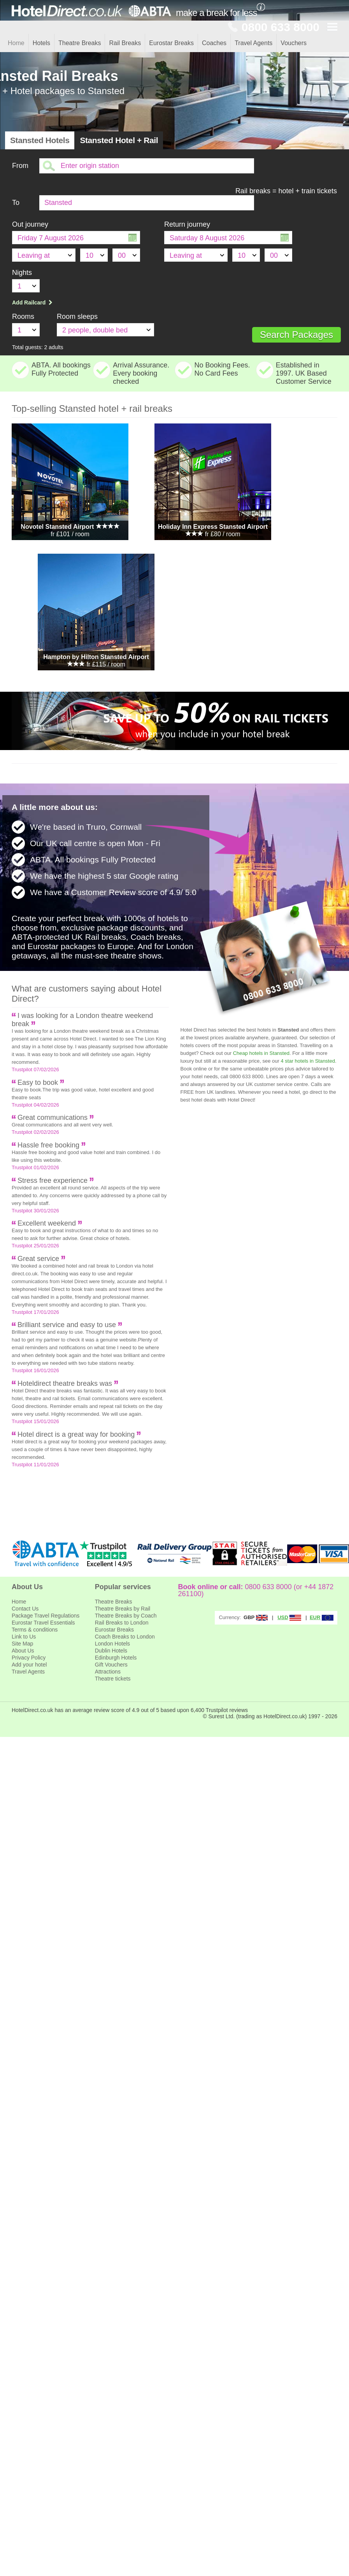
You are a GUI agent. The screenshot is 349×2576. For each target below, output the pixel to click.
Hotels (41, 43)
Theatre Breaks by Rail (122, 1608)
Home (16, 43)
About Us (23, 1650)
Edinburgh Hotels (116, 1657)
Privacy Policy (29, 1657)
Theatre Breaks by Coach (126, 1615)
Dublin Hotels (111, 1650)
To (15, 202)
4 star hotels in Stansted (308, 1061)
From (20, 166)
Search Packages (296, 334)
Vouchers (294, 43)
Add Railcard (33, 302)
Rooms (23, 316)
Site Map (22, 1643)
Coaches (214, 43)
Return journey (187, 224)
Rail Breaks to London (122, 1622)
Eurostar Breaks (171, 43)
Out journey (30, 224)
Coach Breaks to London (125, 1636)
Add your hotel (29, 1664)
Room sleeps (77, 316)
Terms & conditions (35, 1629)
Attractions (108, 1671)
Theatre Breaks (79, 43)
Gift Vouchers (111, 1664)
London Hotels (112, 1643)
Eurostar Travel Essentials (43, 1622)
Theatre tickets (113, 1678)
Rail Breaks (125, 43)
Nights (22, 272)
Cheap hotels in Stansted (261, 1053)
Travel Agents (253, 43)
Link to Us (24, 1636)
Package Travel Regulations (45, 1615)
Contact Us (25, 1608)
